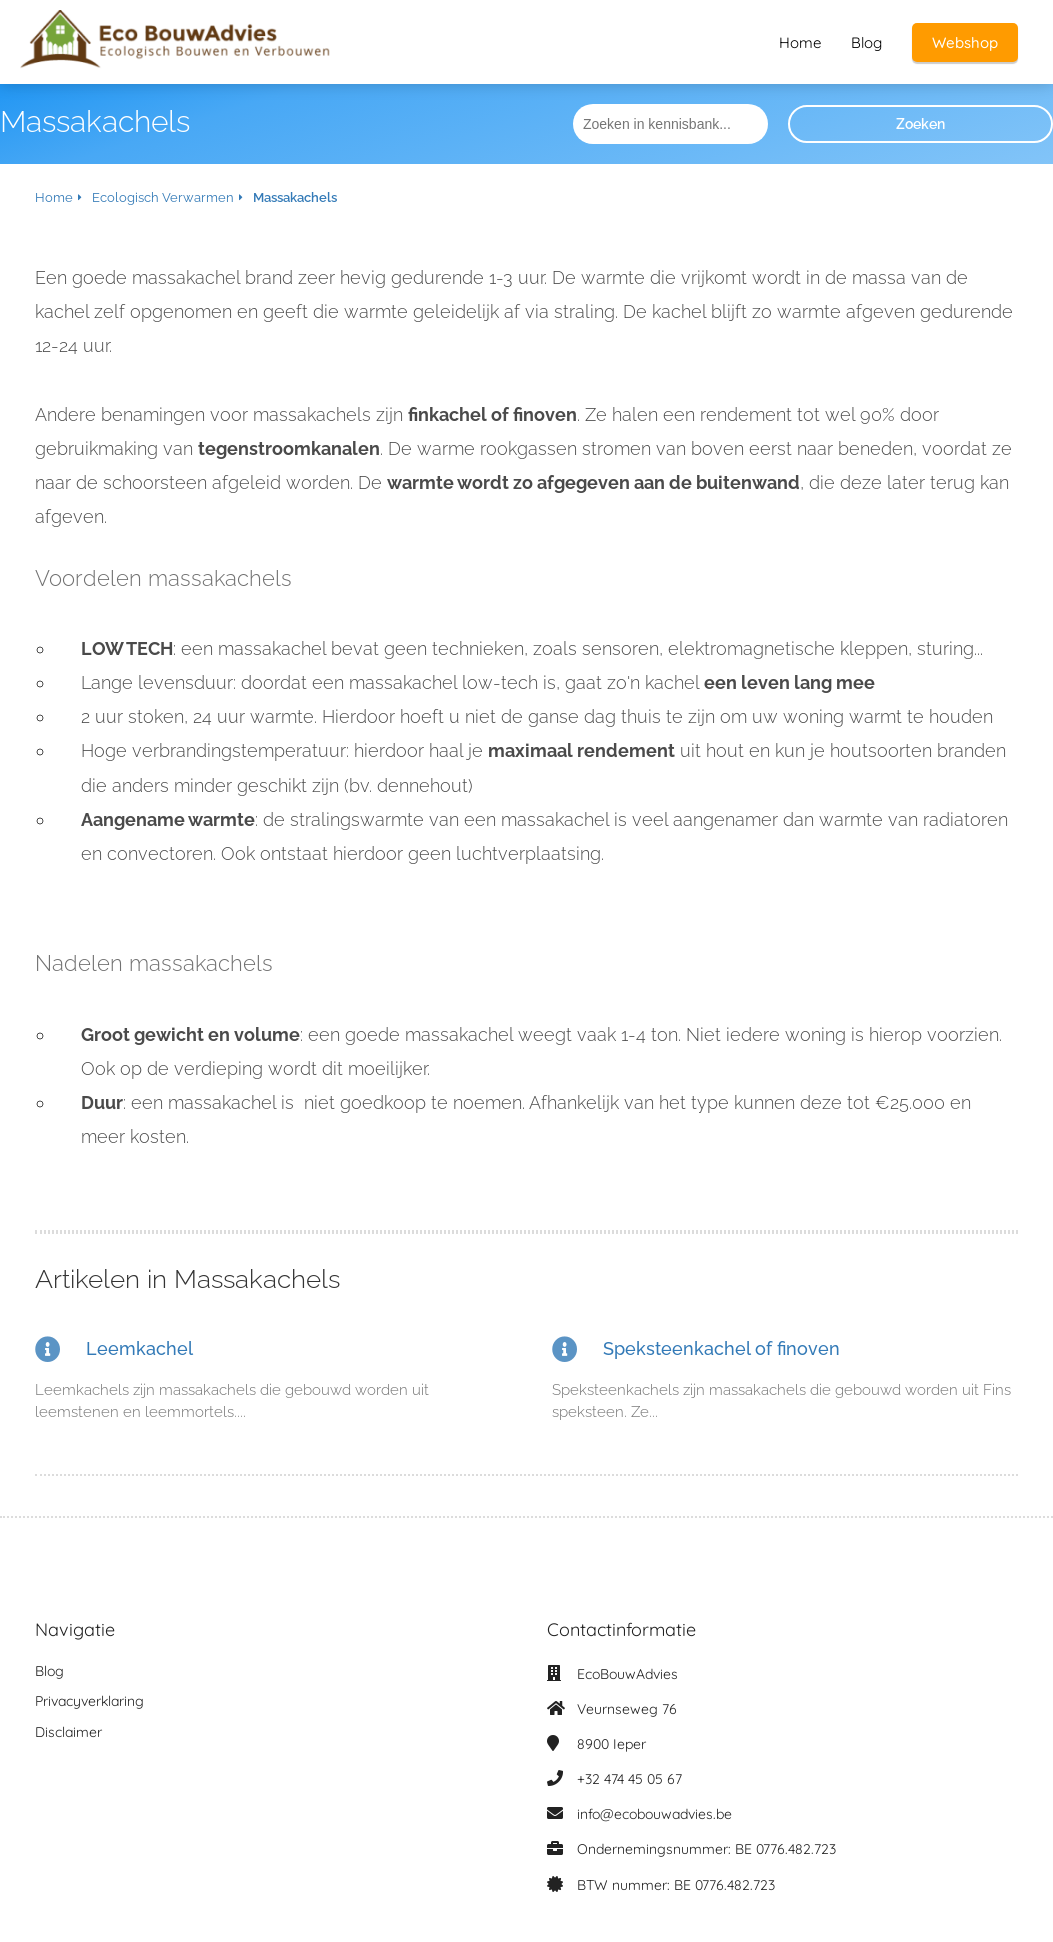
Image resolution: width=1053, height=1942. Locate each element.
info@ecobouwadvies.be (654, 1814)
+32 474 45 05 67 (629, 1779)
